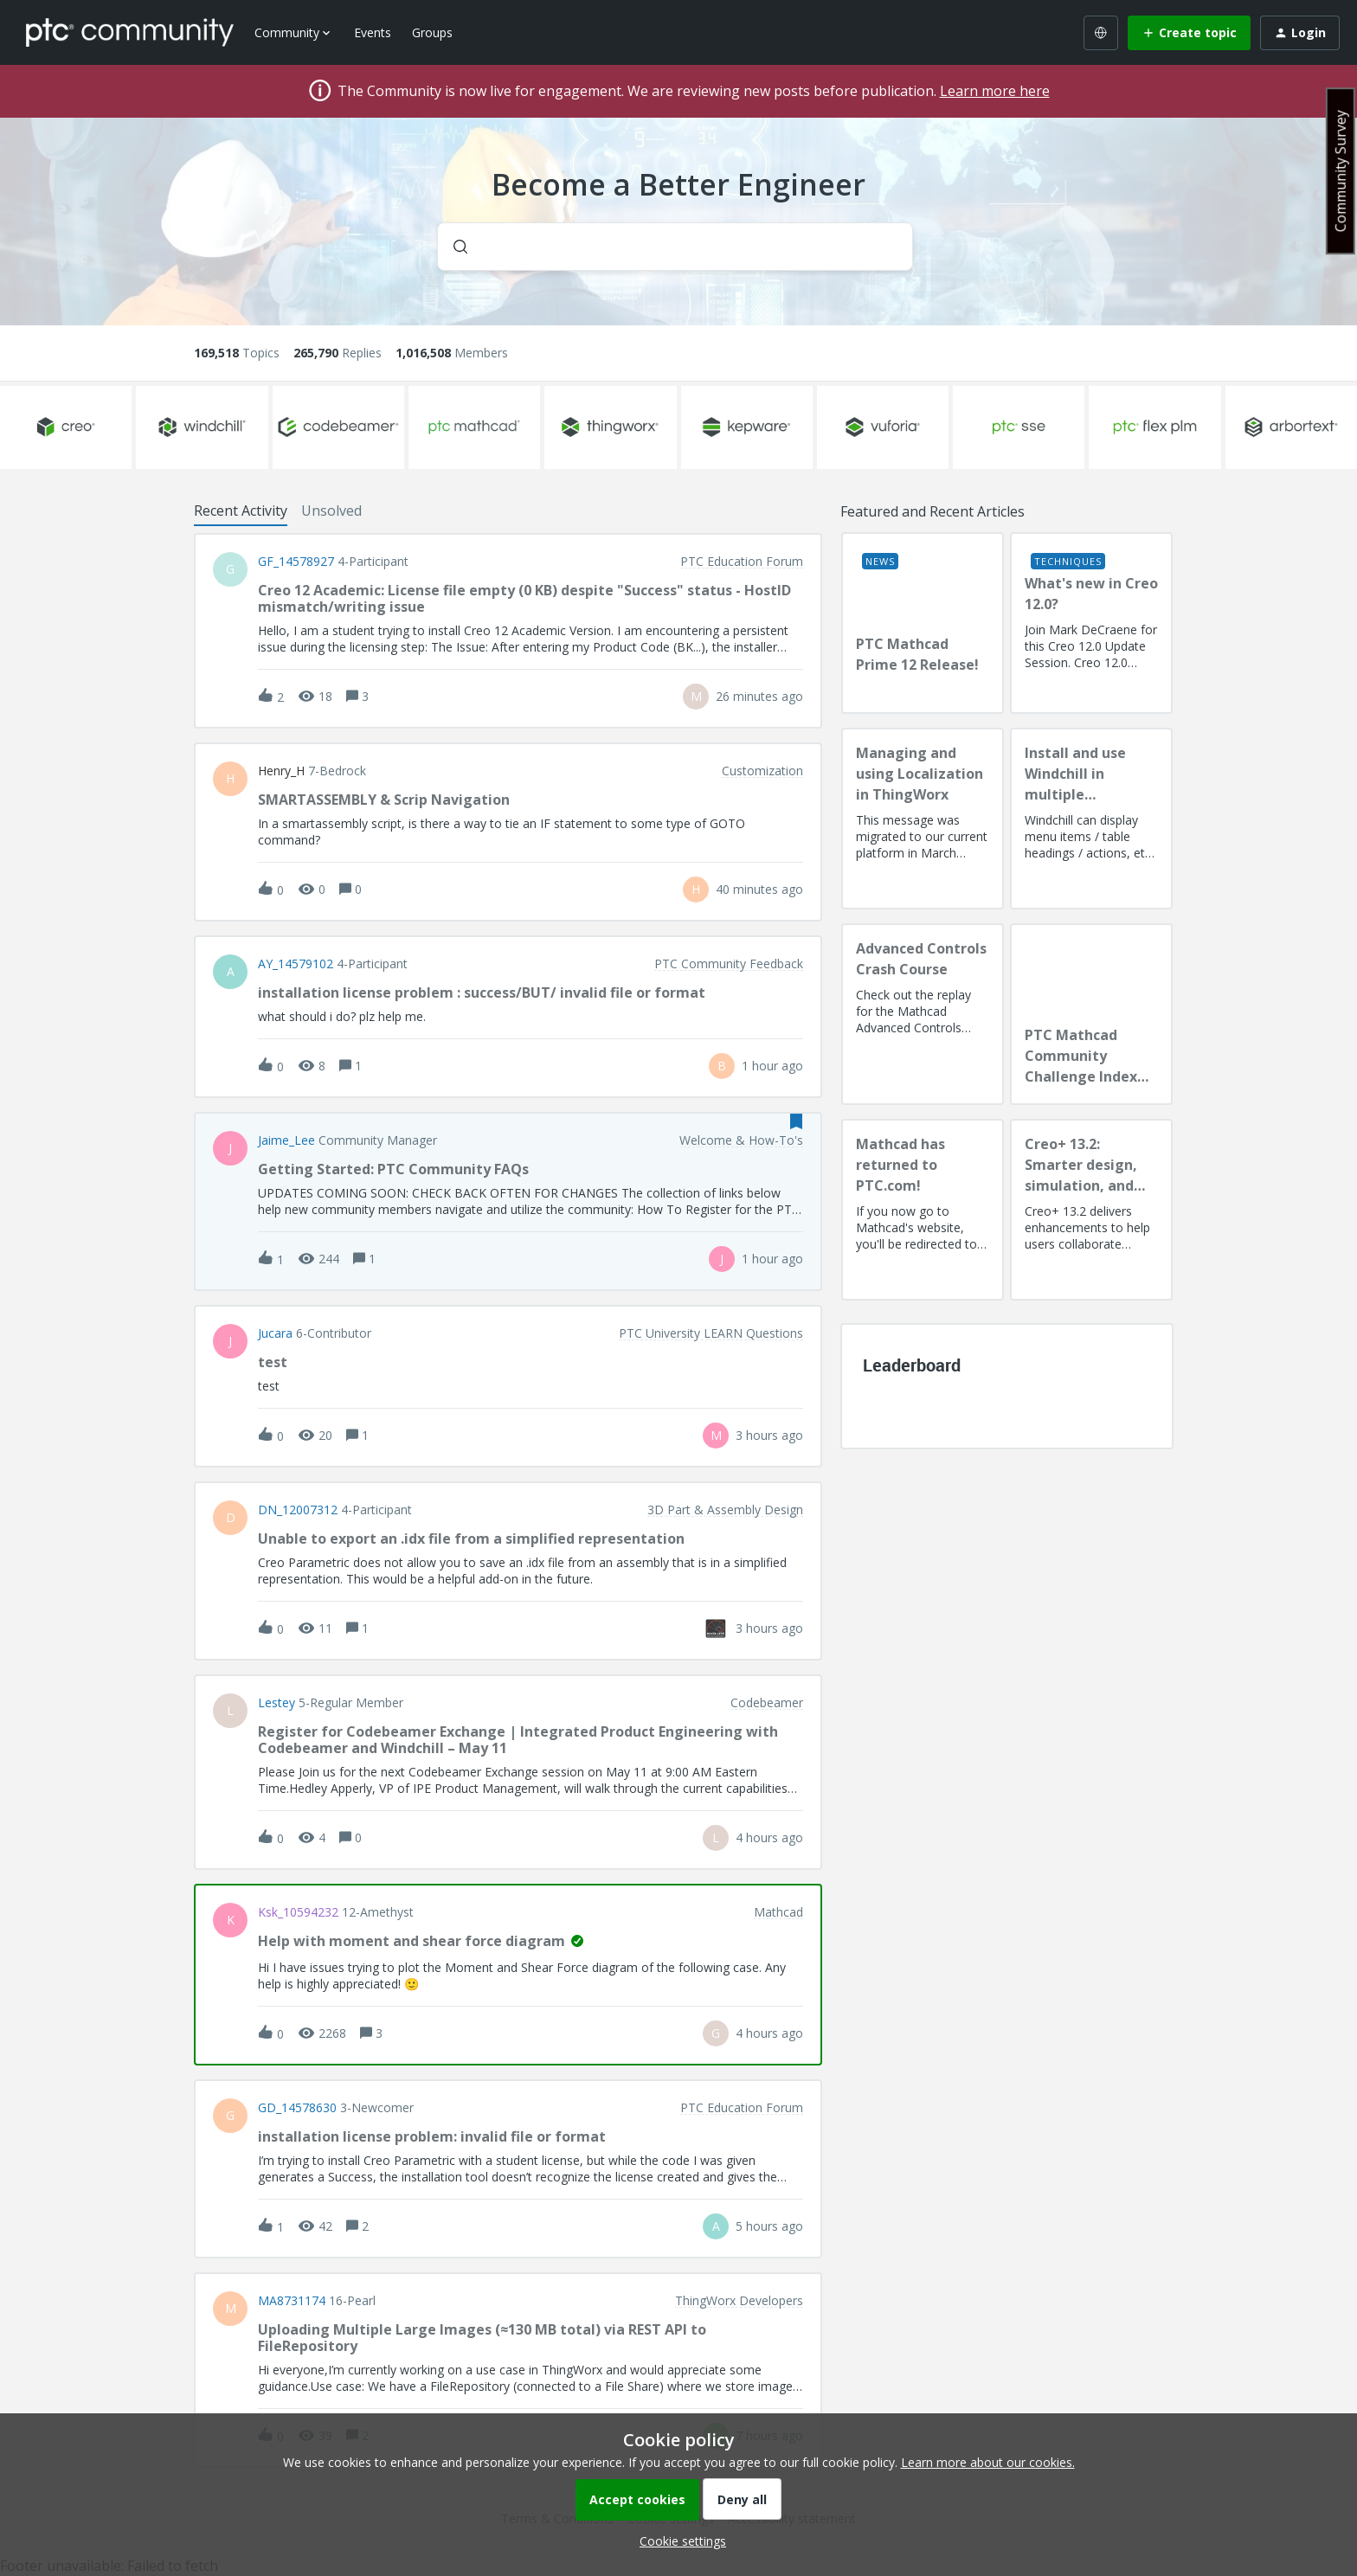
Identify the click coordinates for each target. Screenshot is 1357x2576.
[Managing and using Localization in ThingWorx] (922, 818)
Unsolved (331, 510)
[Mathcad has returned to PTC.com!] (922, 1210)
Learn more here (995, 90)
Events (372, 32)
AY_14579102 (295, 964)
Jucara (275, 1333)
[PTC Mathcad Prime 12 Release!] (922, 623)
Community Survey (1340, 171)
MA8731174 (291, 2301)
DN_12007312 (298, 1510)
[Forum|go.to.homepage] (130, 32)
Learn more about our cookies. (988, 2462)
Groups (432, 32)
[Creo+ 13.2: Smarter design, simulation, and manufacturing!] (1091, 1210)
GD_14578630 (297, 2108)
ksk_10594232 (298, 1912)
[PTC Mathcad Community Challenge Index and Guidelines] (1091, 1014)
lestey (276, 1703)
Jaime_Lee (286, 1140)
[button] (678, 2541)
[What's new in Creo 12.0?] (1091, 623)
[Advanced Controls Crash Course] (922, 1014)
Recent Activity (240, 510)
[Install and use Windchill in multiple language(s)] (1091, 818)
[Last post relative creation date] (759, 696)
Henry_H (281, 771)
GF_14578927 (296, 562)
